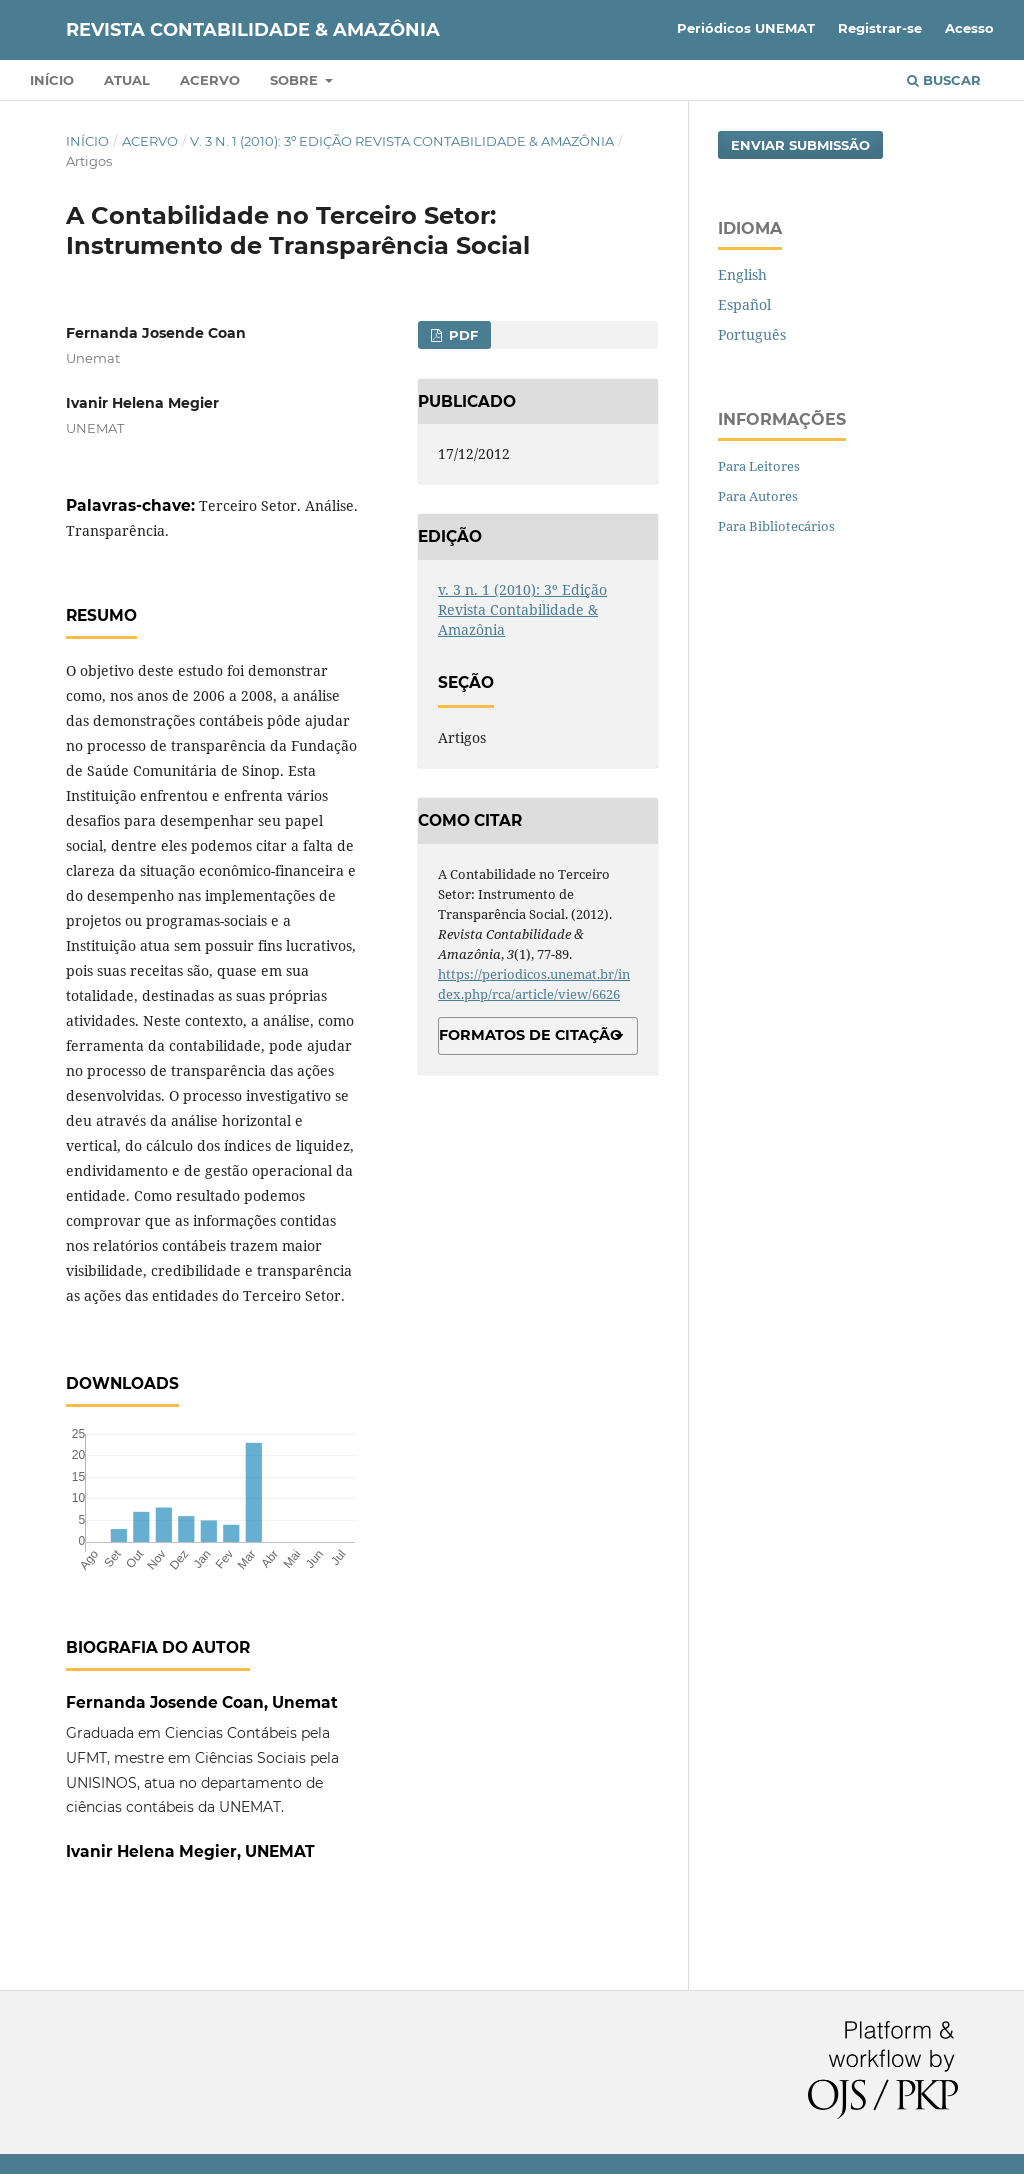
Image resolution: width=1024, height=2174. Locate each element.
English (742, 274)
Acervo (210, 80)
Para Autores (758, 496)
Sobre (296, 80)
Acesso (969, 28)
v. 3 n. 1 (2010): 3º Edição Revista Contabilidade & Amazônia (402, 141)
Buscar (944, 80)
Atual (127, 80)
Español (744, 304)
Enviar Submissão (800, 145)
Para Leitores (759, 466)
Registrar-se (880, 28)
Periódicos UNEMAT (746, 28)
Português (752, 334)
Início (52, 80)
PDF (461, 335)
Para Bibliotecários (776, 526)
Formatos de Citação (530, 1035)
